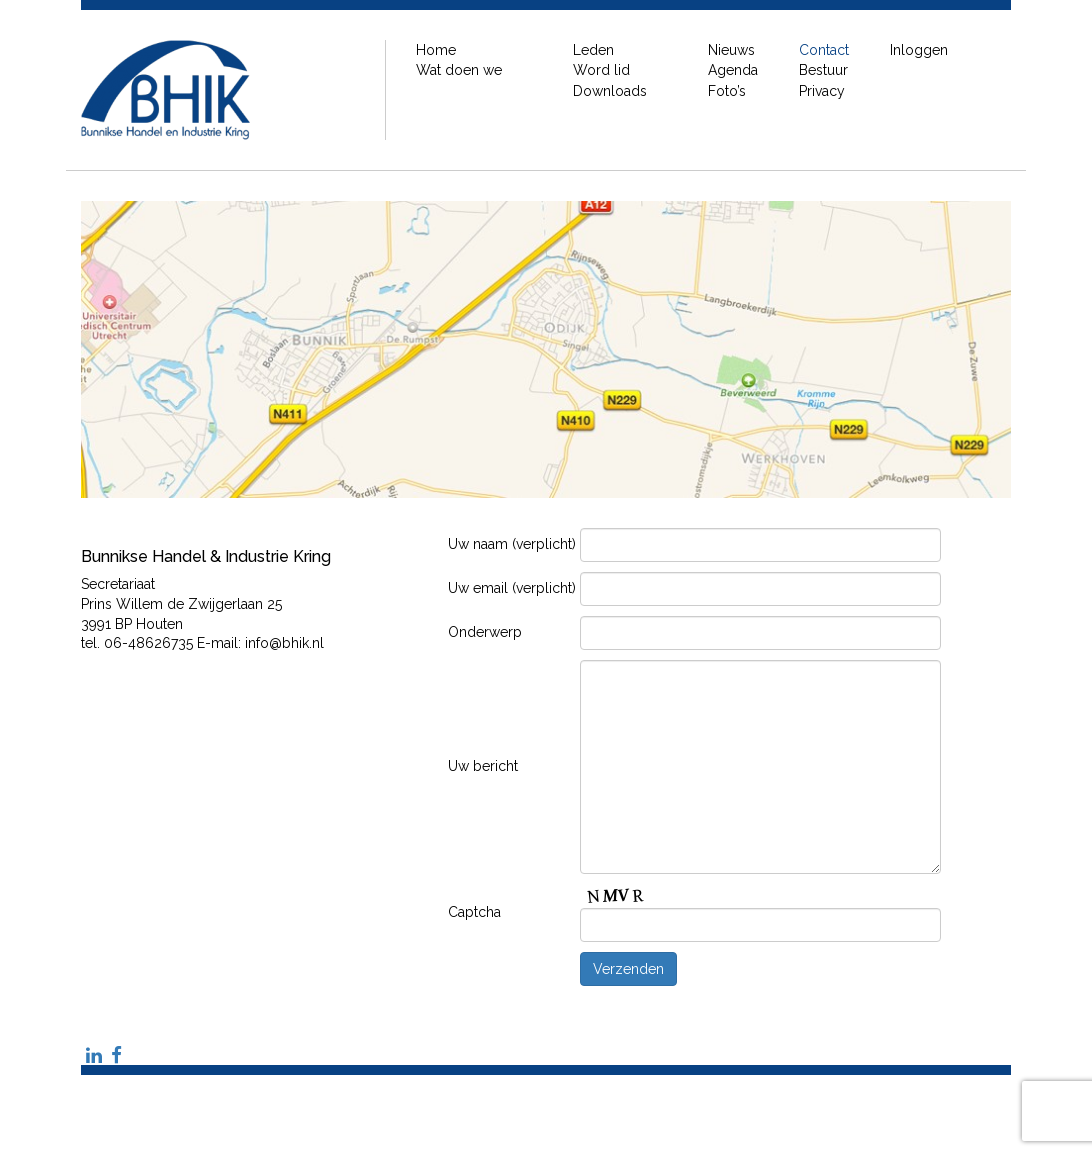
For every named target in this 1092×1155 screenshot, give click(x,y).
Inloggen (919, 50)
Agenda (733, 70)
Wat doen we (459, 70)
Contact (824, 50)
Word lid (601, 70)
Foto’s (727, 91)
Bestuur (823, 70)
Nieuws (731, 50)
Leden (593, 50)
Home (436, 50)
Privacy (822, 91)
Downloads (610, 91)
